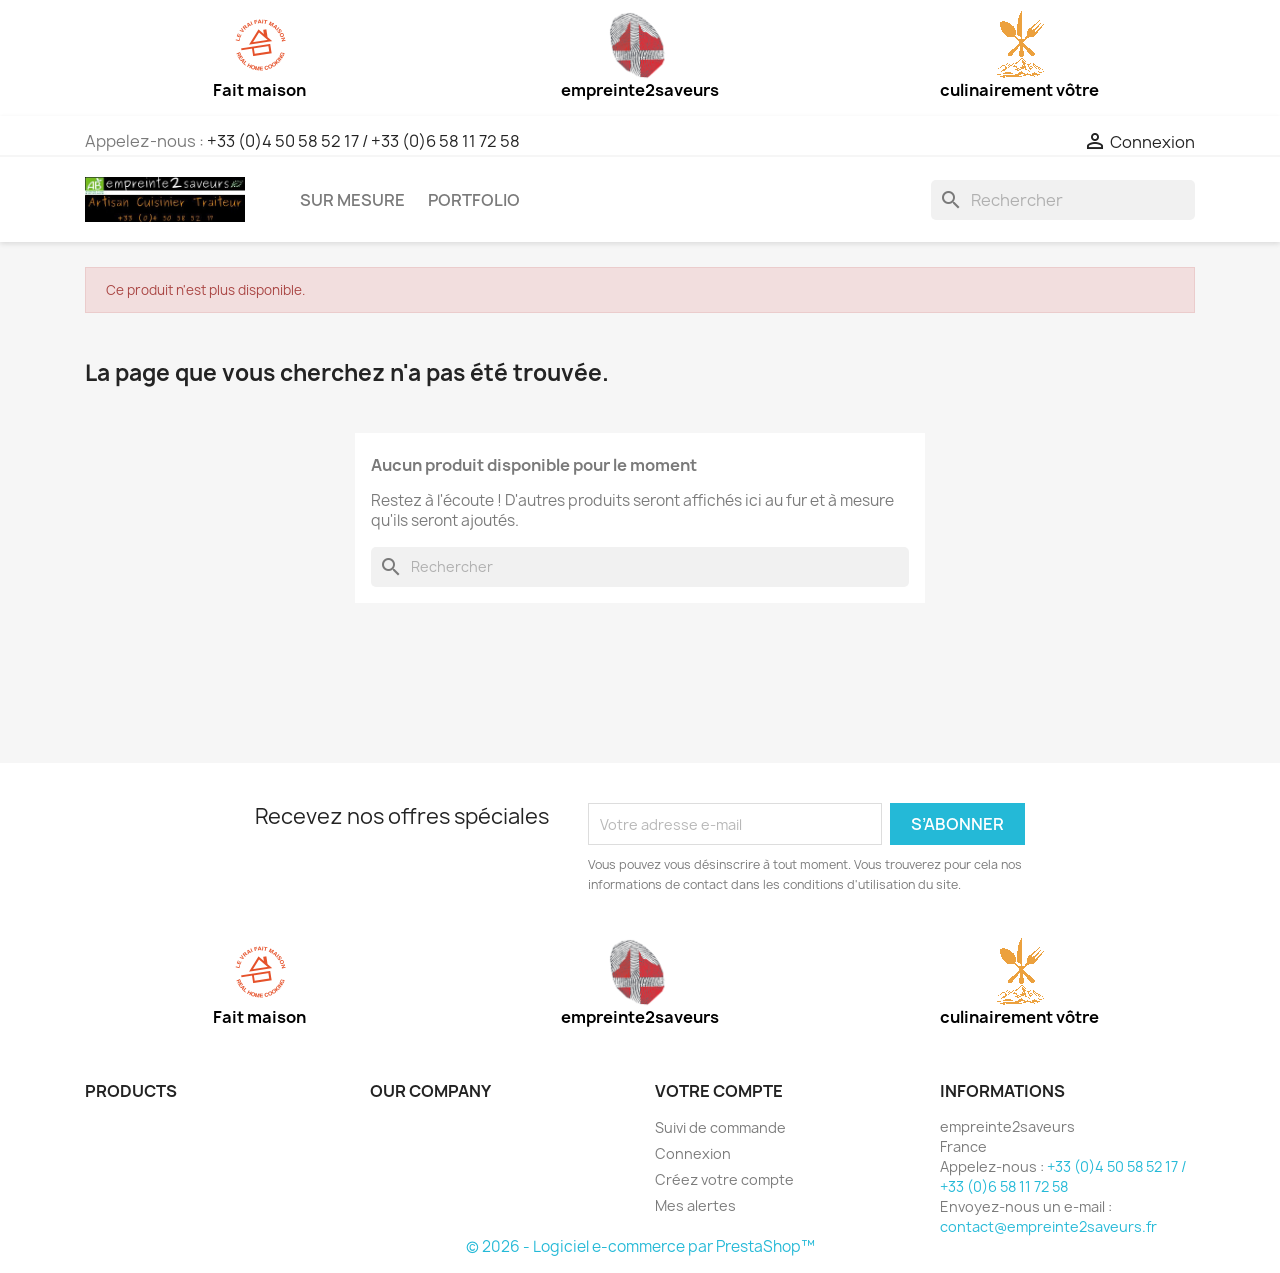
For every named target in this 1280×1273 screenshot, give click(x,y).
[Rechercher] (1063, 200)
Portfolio (474, 200)
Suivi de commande (720, 1127)
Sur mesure (352, 200)
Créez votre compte (724, 1179)
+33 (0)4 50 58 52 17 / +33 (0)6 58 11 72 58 (363, 141)
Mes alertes (695, 1205)
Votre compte (719, 1091)
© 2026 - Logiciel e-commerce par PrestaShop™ (640, 1246)
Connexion (693, 1153)
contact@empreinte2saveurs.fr (1048, 1226)
